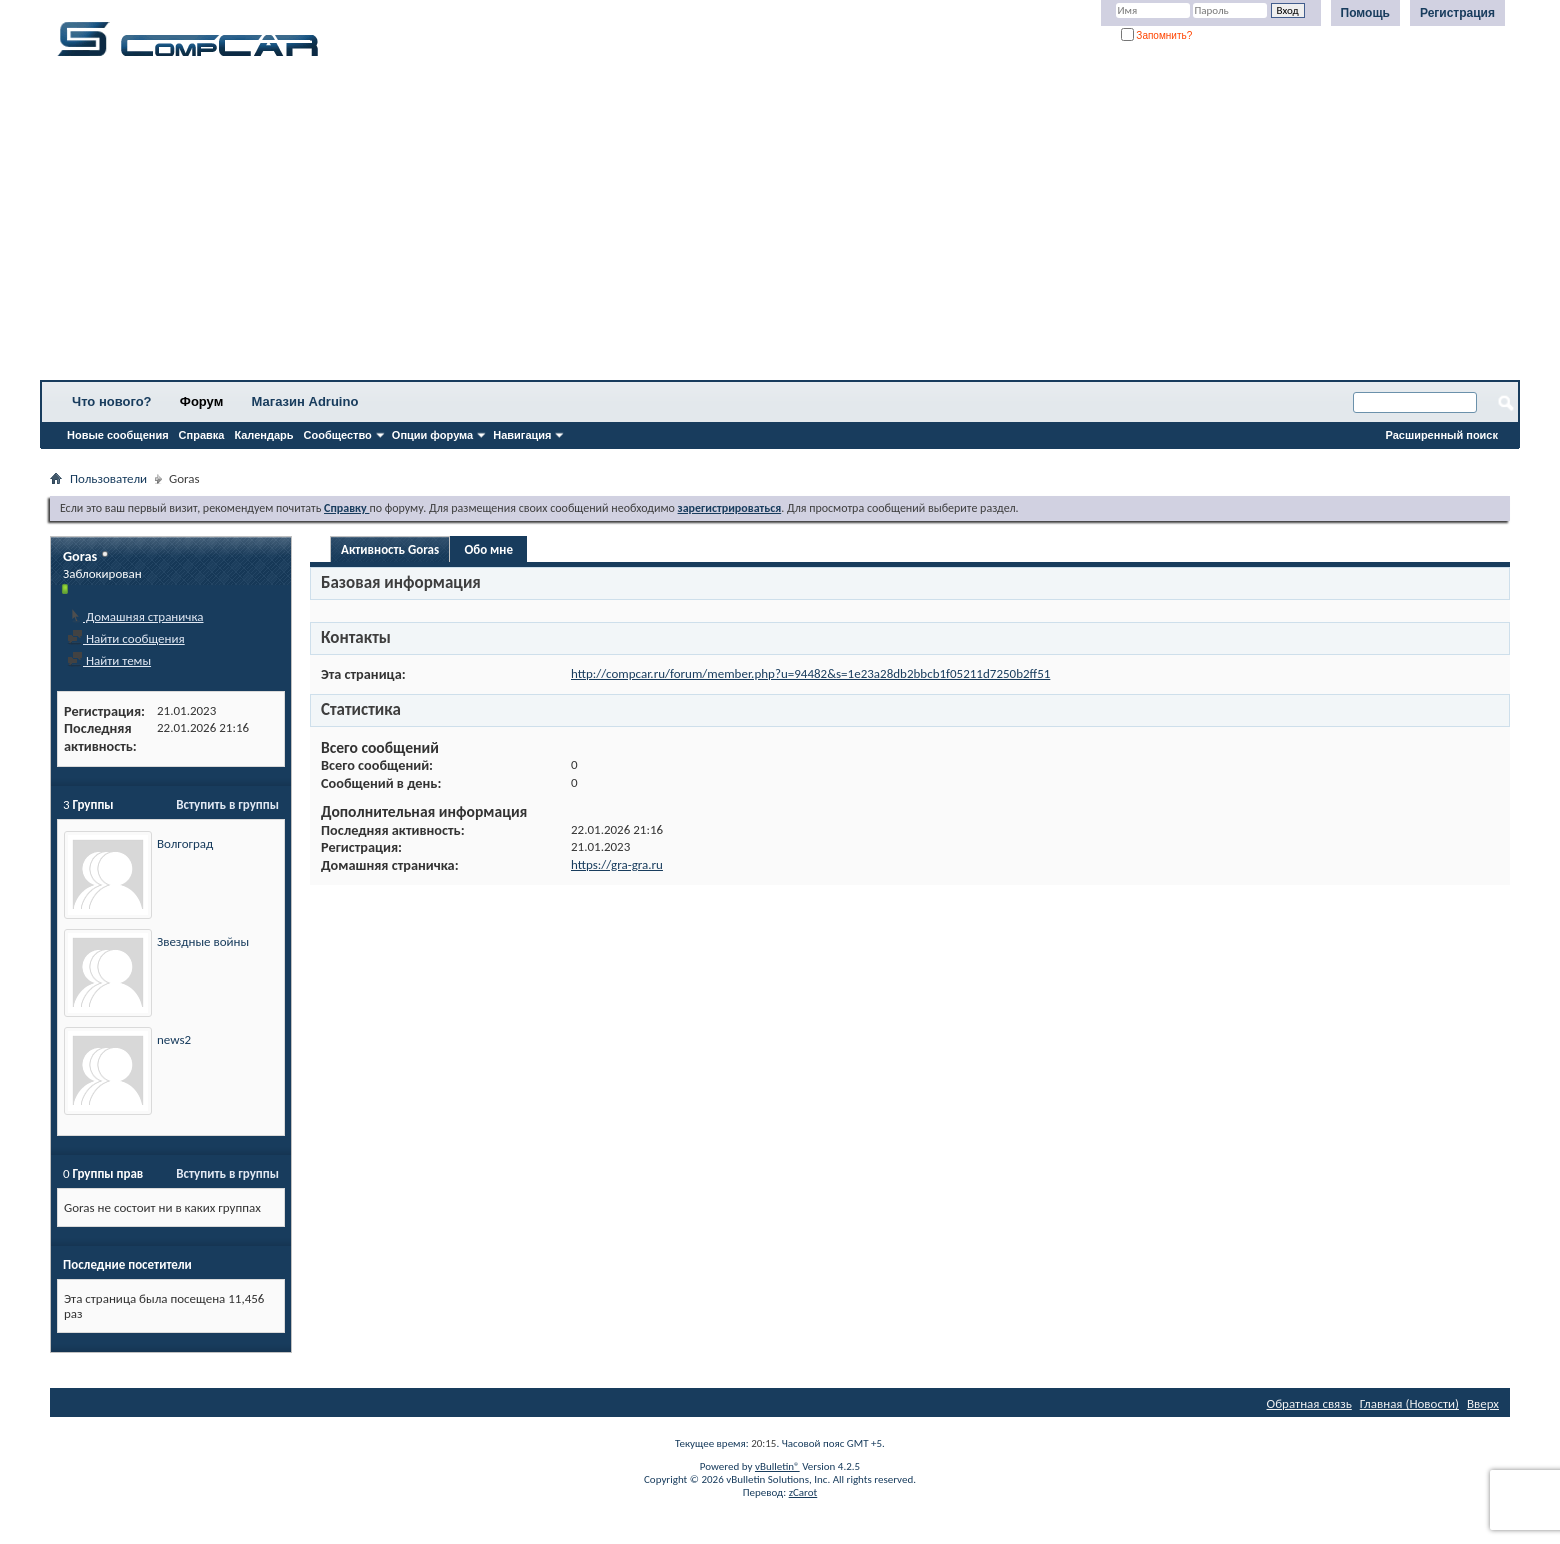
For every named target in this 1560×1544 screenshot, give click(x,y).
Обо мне (488, 549)
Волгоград (185, 843)
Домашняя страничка (135, 616)
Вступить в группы (227, 804)
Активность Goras (390, 549)
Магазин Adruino (305, 401)
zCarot (803, 1492)
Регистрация (1457, 13)
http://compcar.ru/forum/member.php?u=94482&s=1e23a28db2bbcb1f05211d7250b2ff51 (810, 673)
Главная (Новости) (1409, 1403)
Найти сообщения (126, 638)
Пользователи (108, 478)
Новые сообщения (118, 435)
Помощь (1365, 13)
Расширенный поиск (1442, 435)
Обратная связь (1309, 1403)
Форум (201, 401)
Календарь (263, 435)
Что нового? (112, 401)
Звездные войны (203, 941)
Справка (202, 435)
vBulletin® (777, 1466)
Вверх (1483, 1403)
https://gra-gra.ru (617, 864)
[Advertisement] (625, 225)
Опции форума (432, 435)
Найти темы (109, 660)
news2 (174, 1039)
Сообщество (338, 435)
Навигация (522, 435)
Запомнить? (1157, 35)
